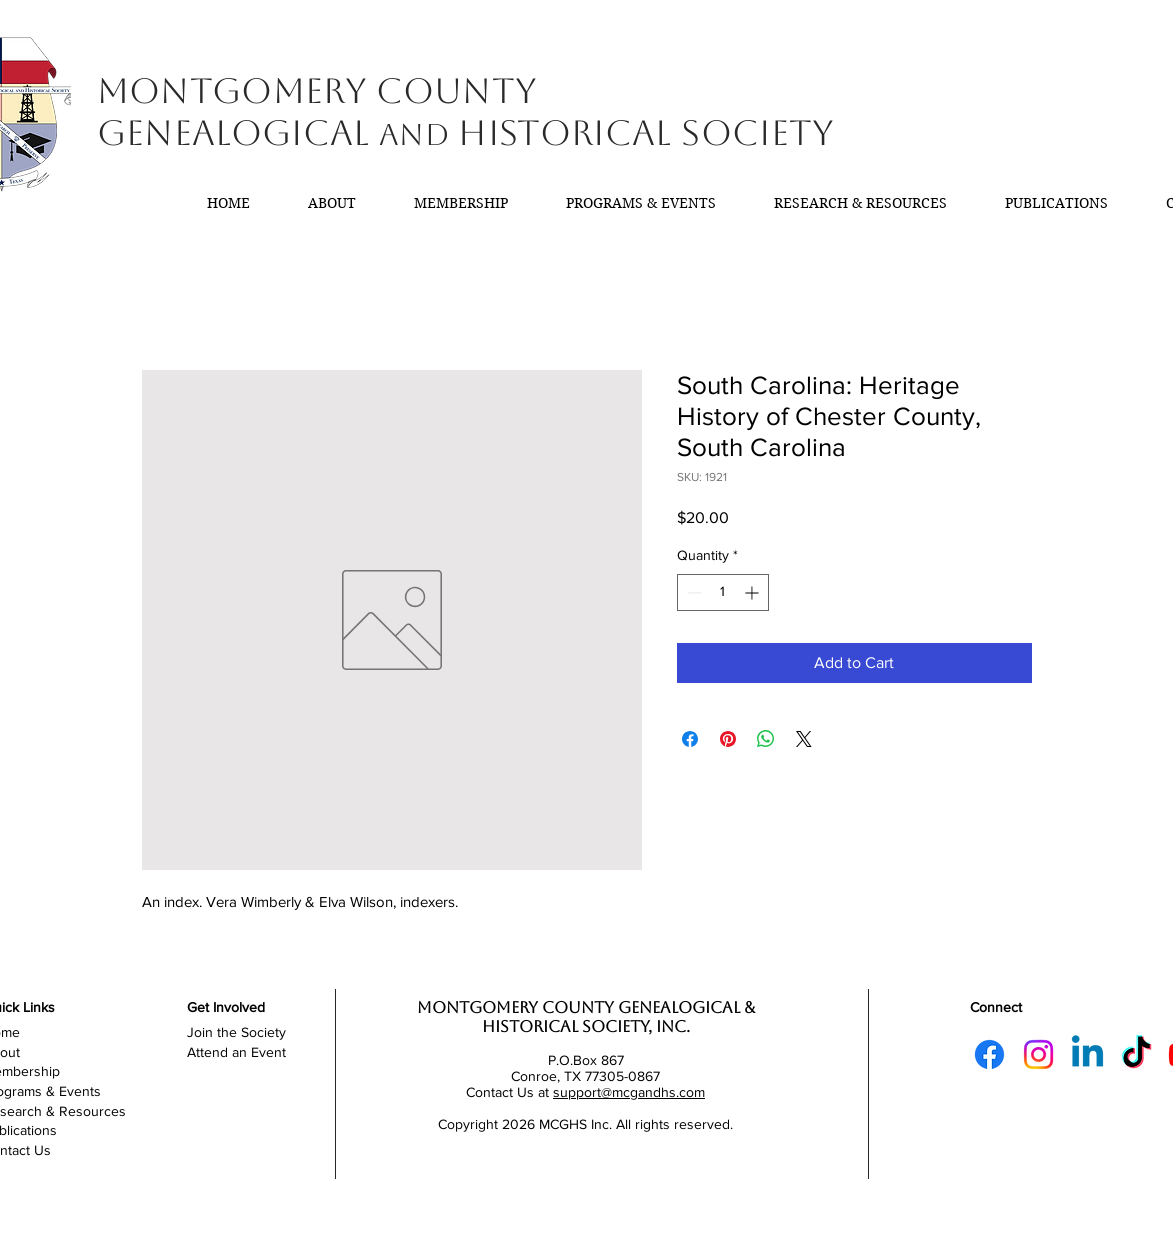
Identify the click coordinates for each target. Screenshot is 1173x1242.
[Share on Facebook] (690, 739)
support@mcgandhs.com (629, 1092)
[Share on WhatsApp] (766, 739)
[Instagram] (1038, 1054)
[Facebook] (989, 1054)
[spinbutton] (723, 592)
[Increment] (753, 592)
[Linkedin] (1087, 1054)
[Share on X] (804, 739)
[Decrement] (692, 592)
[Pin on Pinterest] (728, 739)
